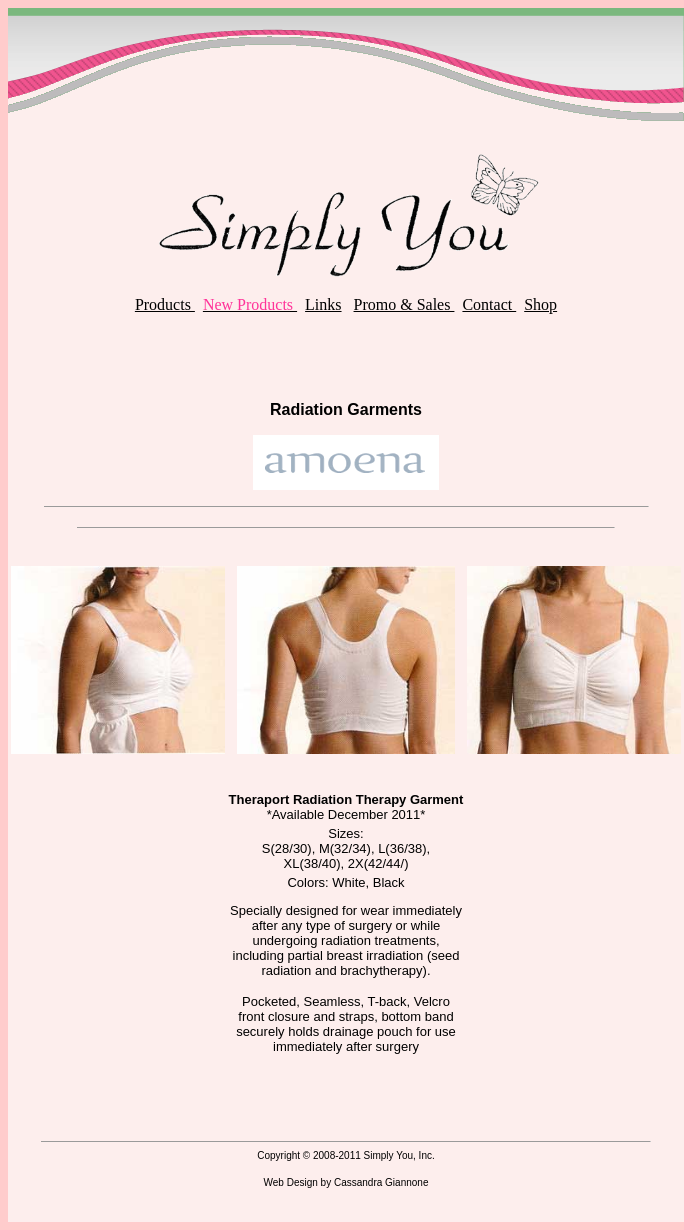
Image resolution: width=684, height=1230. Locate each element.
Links (323, 304)
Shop (540, 304)
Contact (489, 304)
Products (165, 304)
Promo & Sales (404, 304)
